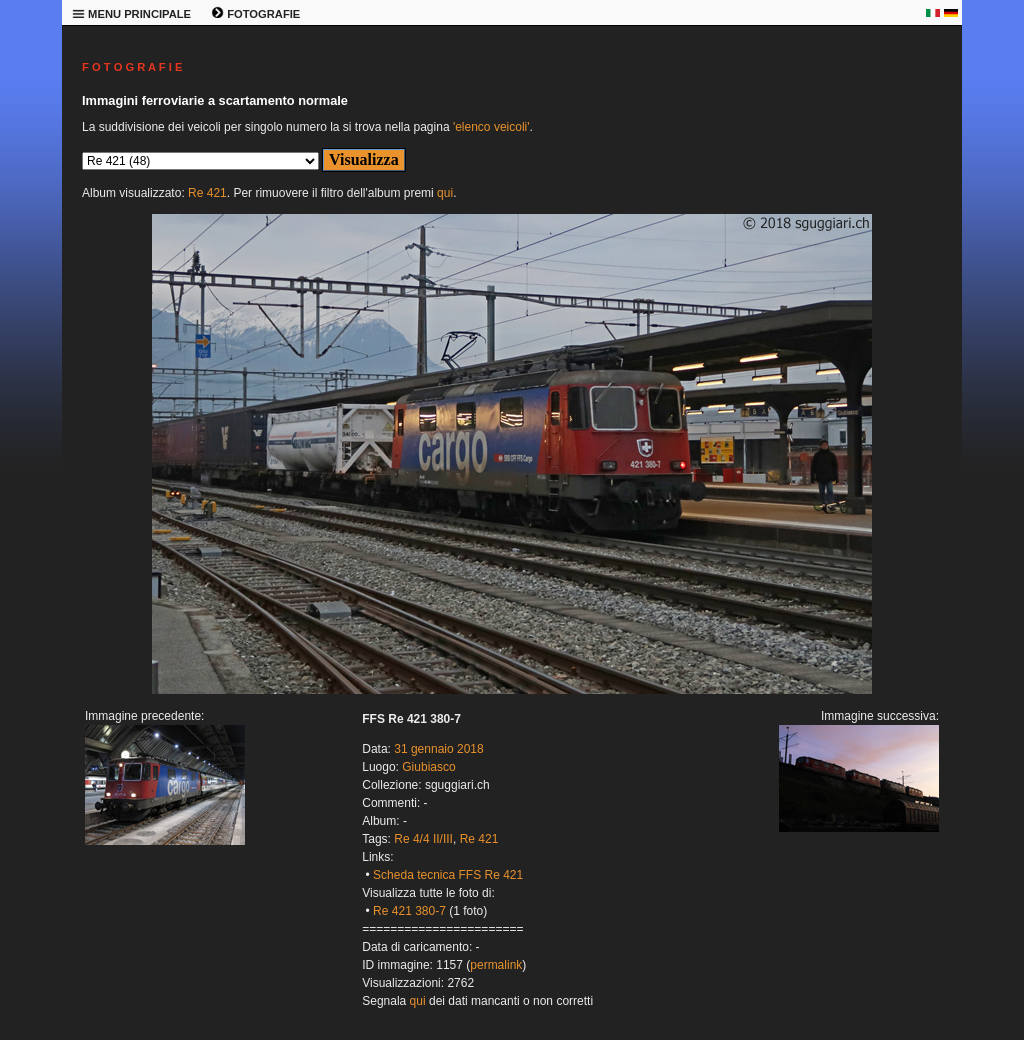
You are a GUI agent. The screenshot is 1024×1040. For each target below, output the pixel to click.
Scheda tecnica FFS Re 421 (448, 875)
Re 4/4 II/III (423, 839)
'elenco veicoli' (491, 127)
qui (445, 193)
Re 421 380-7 (409, 911)
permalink (496, 965)
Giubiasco (428, 767)
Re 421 (207, 193)
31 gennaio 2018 (438, 749)
